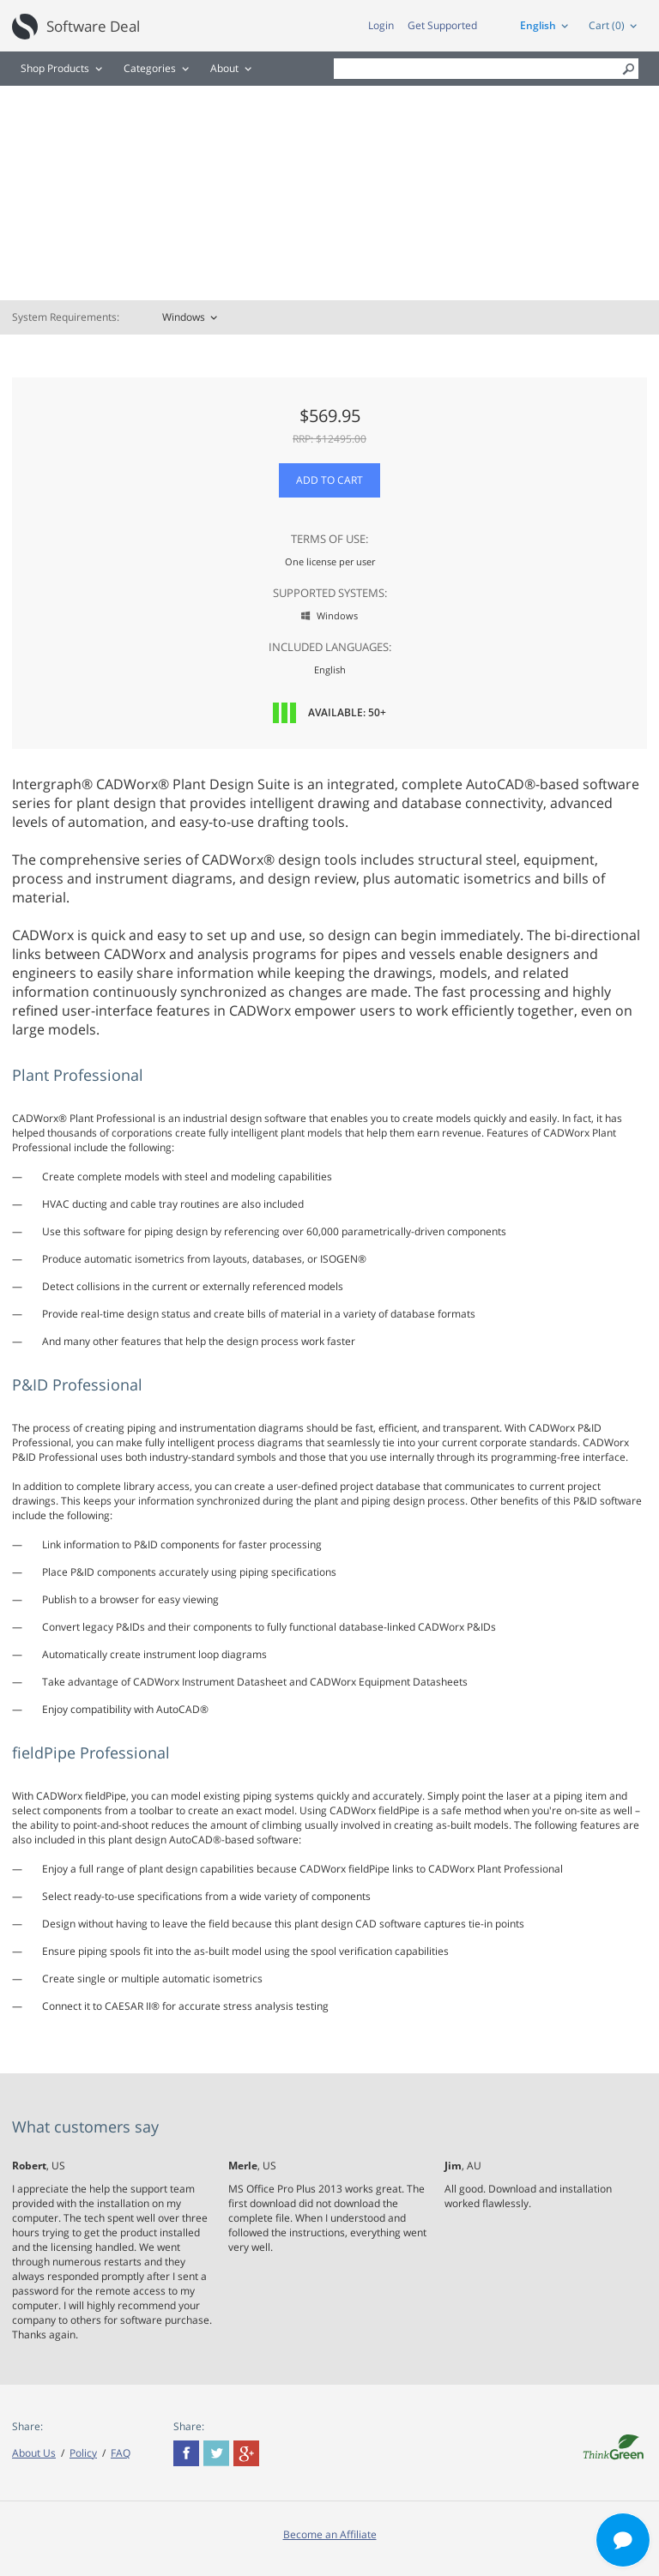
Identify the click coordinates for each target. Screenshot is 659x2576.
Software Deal (93, 26)
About (224, 68)
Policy (83, 2453)
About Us (34, 2453)
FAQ (120, 2453)
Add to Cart (329, 480)
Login (381, 25)
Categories (150, 68)
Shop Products (55, 68)
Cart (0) (607, 25)
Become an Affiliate (330, 2534)
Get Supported (442, 25)
